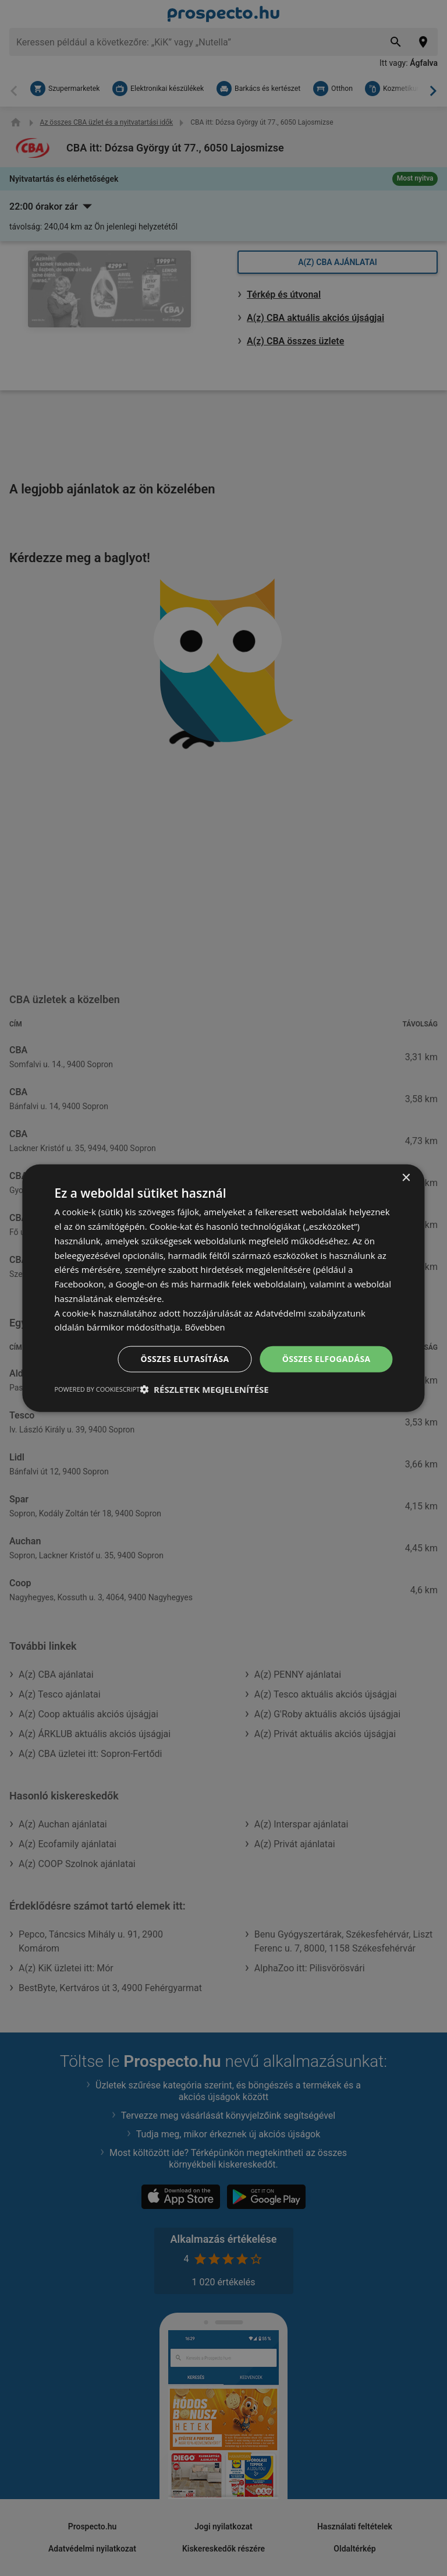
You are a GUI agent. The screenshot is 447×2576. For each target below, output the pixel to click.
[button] (204, 1389)
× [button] (406, 1178)
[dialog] (223, 1288)
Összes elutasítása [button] (184, 1358)
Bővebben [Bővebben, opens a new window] (205, 1327)
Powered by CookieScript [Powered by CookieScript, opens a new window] (97, 1388)
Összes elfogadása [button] (326, 1358)
